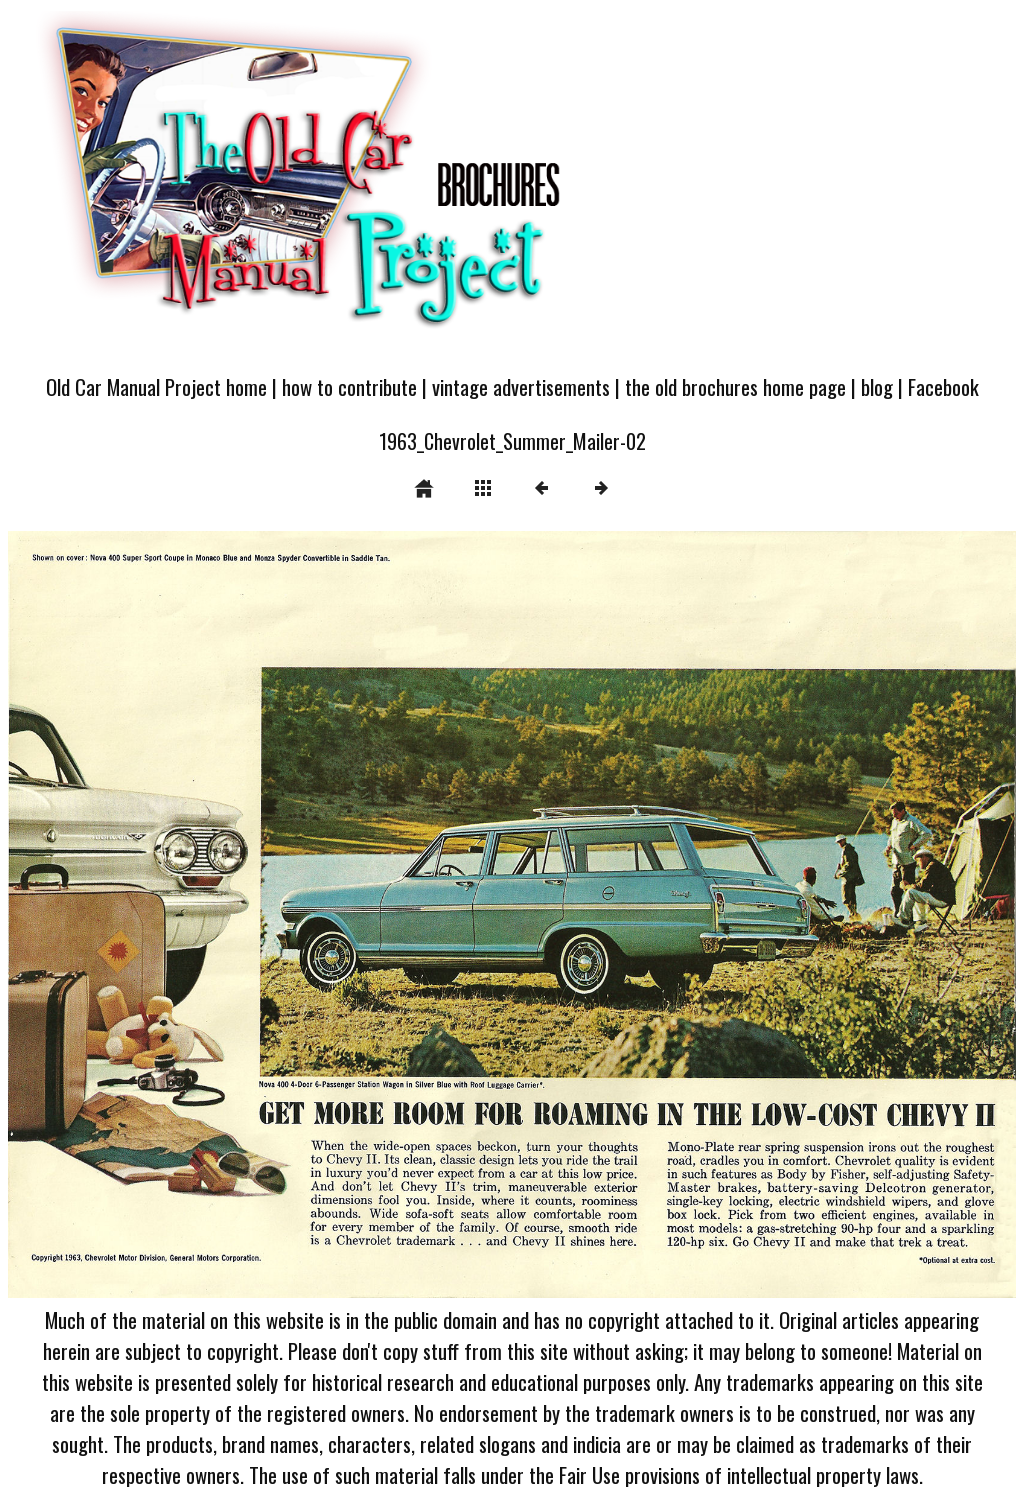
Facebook (943, 386)
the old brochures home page (735, 386)
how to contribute (349, 386)
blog (877, 386)
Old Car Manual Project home (156, 386)
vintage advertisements (521, 386)
